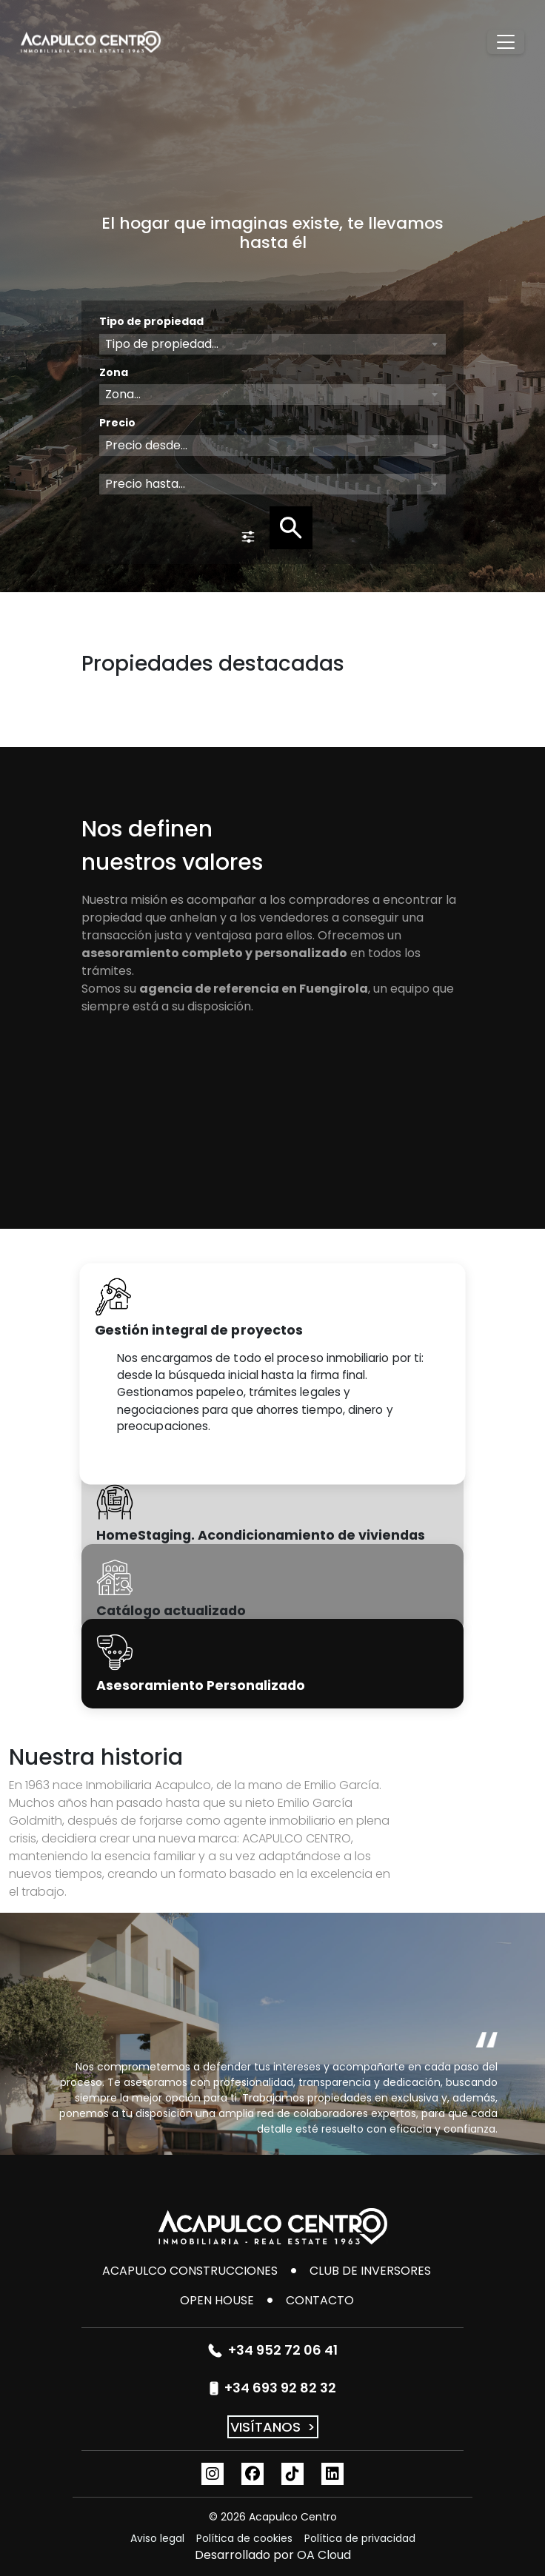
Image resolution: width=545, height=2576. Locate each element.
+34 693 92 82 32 (273, 2387)
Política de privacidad (359, 2538)
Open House (217, 2300)
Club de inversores (370, 2270)
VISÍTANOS (272, 2427)
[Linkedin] (332, 2474)
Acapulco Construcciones (190, 2270)
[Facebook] (252, 2474)
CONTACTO (320, 2300)
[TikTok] (292, 2474)
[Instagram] (212, 2474)
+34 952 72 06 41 (273, 2350)
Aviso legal (157, 2538)
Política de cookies (244, 2538)
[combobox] (272, 344)
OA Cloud (324, 2554)
